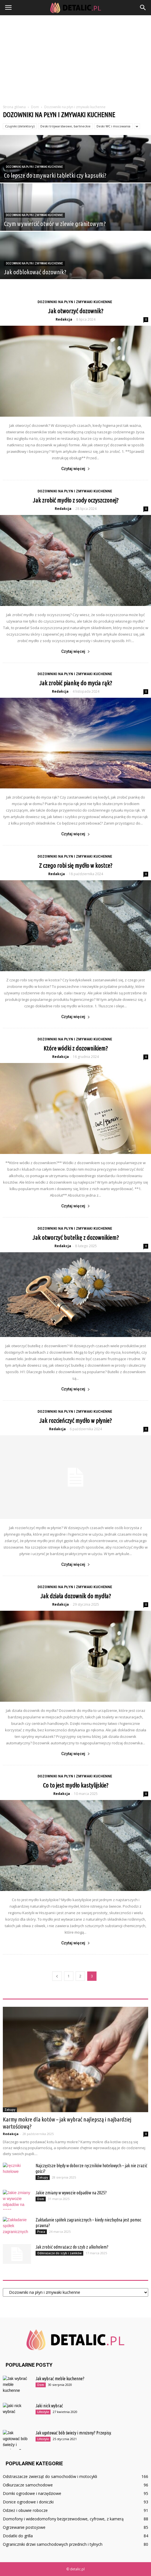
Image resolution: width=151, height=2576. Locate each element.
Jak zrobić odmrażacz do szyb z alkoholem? (72, 2246)
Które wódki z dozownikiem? (75, 1048)
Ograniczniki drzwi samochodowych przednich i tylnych (52, 2544)
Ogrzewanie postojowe (24, 2527)
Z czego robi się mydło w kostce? (75, 865)
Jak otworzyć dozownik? (75, 310)
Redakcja (64, 319)
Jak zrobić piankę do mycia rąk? (75, 682)
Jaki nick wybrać (49, 2405)
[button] (143, 7)
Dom (40, 2199)
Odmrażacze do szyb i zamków (59, 2253)
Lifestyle (43, 2412)
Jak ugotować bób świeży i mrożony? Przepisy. (73, 2432)
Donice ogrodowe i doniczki (28, 2502)
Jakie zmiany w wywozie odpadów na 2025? (71, 2192)
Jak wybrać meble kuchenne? (60, 2378)
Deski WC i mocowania (113, 126)
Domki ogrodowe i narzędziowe (32, 2493)
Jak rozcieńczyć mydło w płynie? (75, 1420)
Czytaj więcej (75, 468)
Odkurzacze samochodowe (28, 2485)
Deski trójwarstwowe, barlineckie (65, 126)
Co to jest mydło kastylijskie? (75, 1785)
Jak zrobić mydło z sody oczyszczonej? (76, 500)
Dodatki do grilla (18, 2535)
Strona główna (14, 107)
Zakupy (10, 2110)
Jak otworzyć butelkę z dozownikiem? (75, 1237)
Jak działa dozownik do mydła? (75, 1595)
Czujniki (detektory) (19, 126)
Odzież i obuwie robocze (25, 2510)
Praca (41, 2232)
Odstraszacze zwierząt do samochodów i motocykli (50, 2476)
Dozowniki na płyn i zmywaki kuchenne (34, 166)
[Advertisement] (75, 57)
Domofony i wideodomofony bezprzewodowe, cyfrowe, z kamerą (63, 2518)
